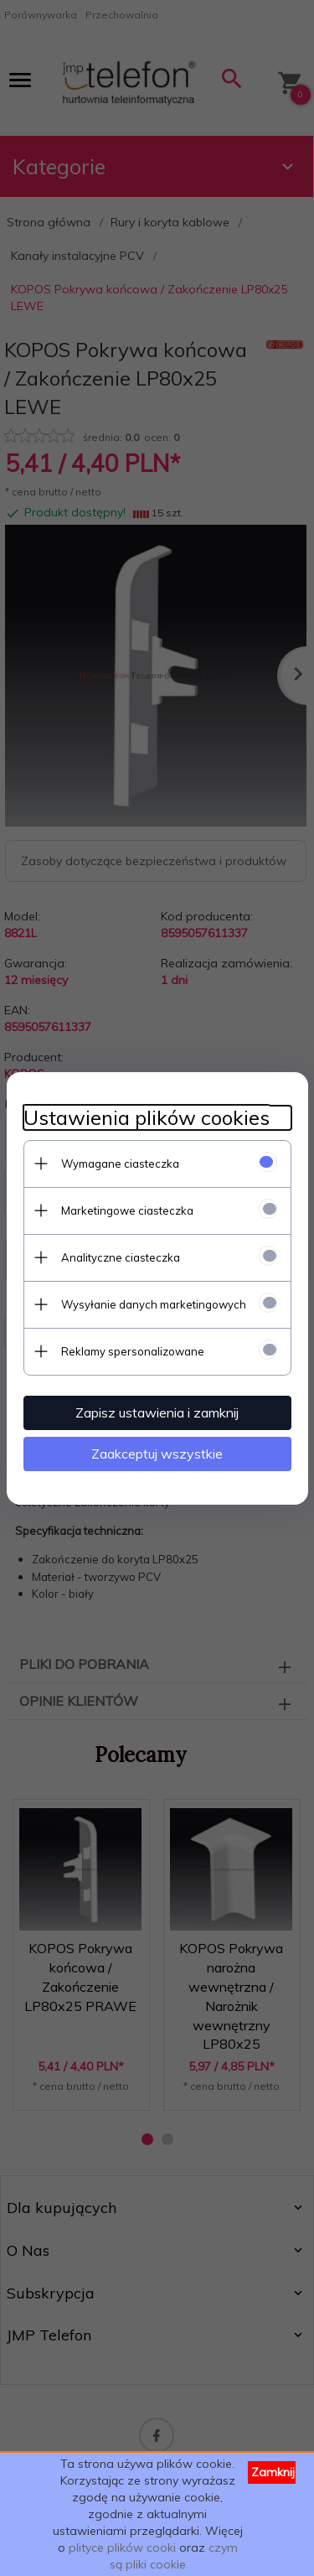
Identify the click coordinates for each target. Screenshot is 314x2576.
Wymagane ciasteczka (120, 1163)
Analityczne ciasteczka (120, 1257)
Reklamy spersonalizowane (132, 1351)
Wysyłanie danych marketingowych (153, 1304)
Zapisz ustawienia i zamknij (157, 1412)
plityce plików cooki (122, 2547)
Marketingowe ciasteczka (127, 1210)
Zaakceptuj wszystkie (157, 1453)
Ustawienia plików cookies (146, 1118)
